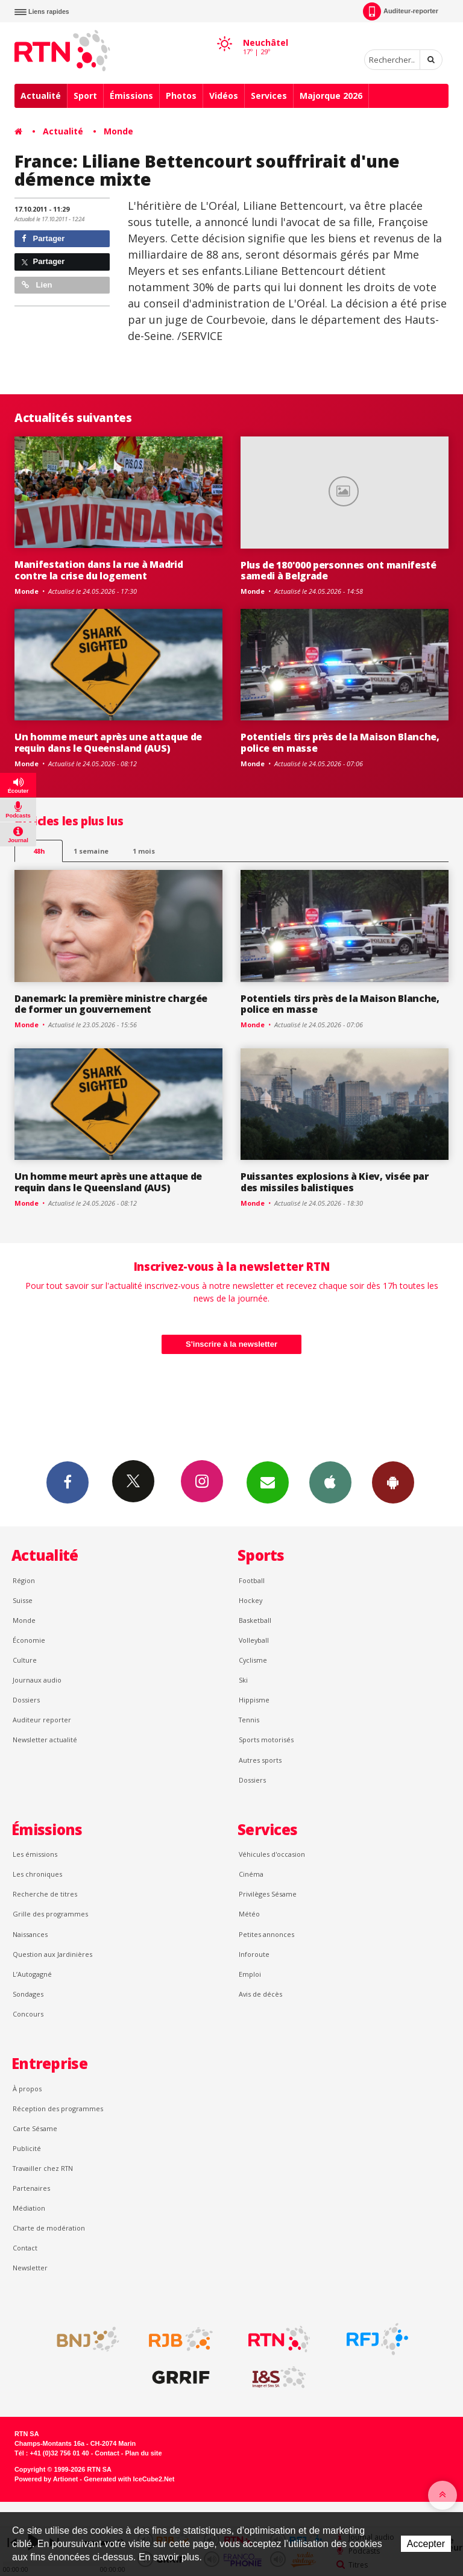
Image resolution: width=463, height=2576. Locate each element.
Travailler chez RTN (43, 2168)
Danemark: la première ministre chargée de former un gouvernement (110, 1004)
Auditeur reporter (42, 1720)
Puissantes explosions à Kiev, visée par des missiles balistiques (335, 1182)
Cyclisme (253, 1660)
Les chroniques (37, 1874)
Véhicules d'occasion (272, 1854)
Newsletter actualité (45, 1739)
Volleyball (254, 1640)
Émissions (131, 95)
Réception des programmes (58, 2108)
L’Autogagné (32, 1974)
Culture (25, 1660)
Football (252, 1580)
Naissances (30, 1934)
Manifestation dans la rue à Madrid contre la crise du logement (98, 570)
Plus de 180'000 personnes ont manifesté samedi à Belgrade (338, 570)
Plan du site (143, 2453)
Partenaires (31, 2188)
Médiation (29, 2208)
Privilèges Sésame (268, 1894)
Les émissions (35, 1854)
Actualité (40, 95)
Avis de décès (260, 1994)
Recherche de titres (45, 1894)
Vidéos (223, 95)
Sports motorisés (266, 1739)
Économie (29, 1640)
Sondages (28, 1994)
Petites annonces (266, 1934)
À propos (27, 2089)
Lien (37, 284)
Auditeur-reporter (400, 11)
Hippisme (254, 1700)
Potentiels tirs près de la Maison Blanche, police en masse (340, 742)
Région (24, 1580)
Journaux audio (37, 1680)
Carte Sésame (35, 2128)
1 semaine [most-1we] (91, 850)
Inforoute (254, 1954)
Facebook (67, 1481)
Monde (118, 131)
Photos (181, 95)
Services (269, 95)
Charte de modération (49, 2228)
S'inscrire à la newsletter (231, 1344)
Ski (243, 1680)
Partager (43, 238)
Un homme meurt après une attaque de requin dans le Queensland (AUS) (108, 742)
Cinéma (251, 1874)
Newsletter (30, 2268)
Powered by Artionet (46, 2479)
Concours (28, 2014)
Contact (25, 2248)
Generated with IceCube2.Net (129, 2479)
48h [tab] (39, 850)
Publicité (27, 2148)
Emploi (250, 1974)
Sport (85, 95)
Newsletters (268, 1481)
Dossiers (26, 1700)
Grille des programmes (50, 1914)
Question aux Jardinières (52, 1954)
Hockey (250, 1600)
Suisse (23, 1600)
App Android (393, 1481)
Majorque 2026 (331, 95)
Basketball (255, 1620)
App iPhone (330, 1481)
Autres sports (260, 1760)
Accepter (426, 2544)
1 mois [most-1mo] (144, 850)
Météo (249, 1914)
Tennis (249, 1720)
